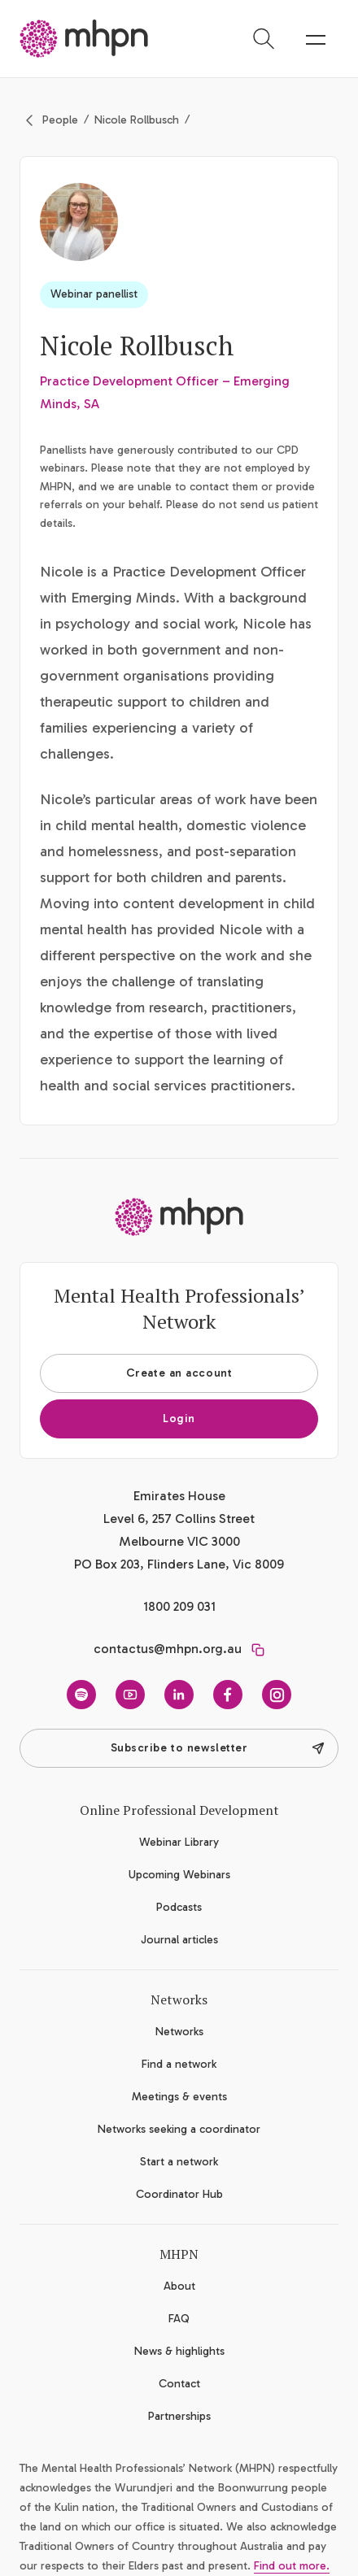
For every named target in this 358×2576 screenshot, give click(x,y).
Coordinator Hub (179, 2194)
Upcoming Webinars (179, 1875)
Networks (179, 2032)
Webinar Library (179, 1842)
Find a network (179, 2064)
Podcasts (179, 1907)
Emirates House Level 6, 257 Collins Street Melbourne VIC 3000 (179, 1518)
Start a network (179, 2162)
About (179, 2286)
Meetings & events (179, 2097)
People (60, 120)
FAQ (179, 2319)
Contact (179, 2384)
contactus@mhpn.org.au (168, 1648)
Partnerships (179, 2416)
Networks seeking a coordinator (179, 2129)
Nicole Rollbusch (136, 120)
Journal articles (179, 1940)
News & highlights (179, 2351)
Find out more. (292, 2566)
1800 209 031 (179, 1606)
